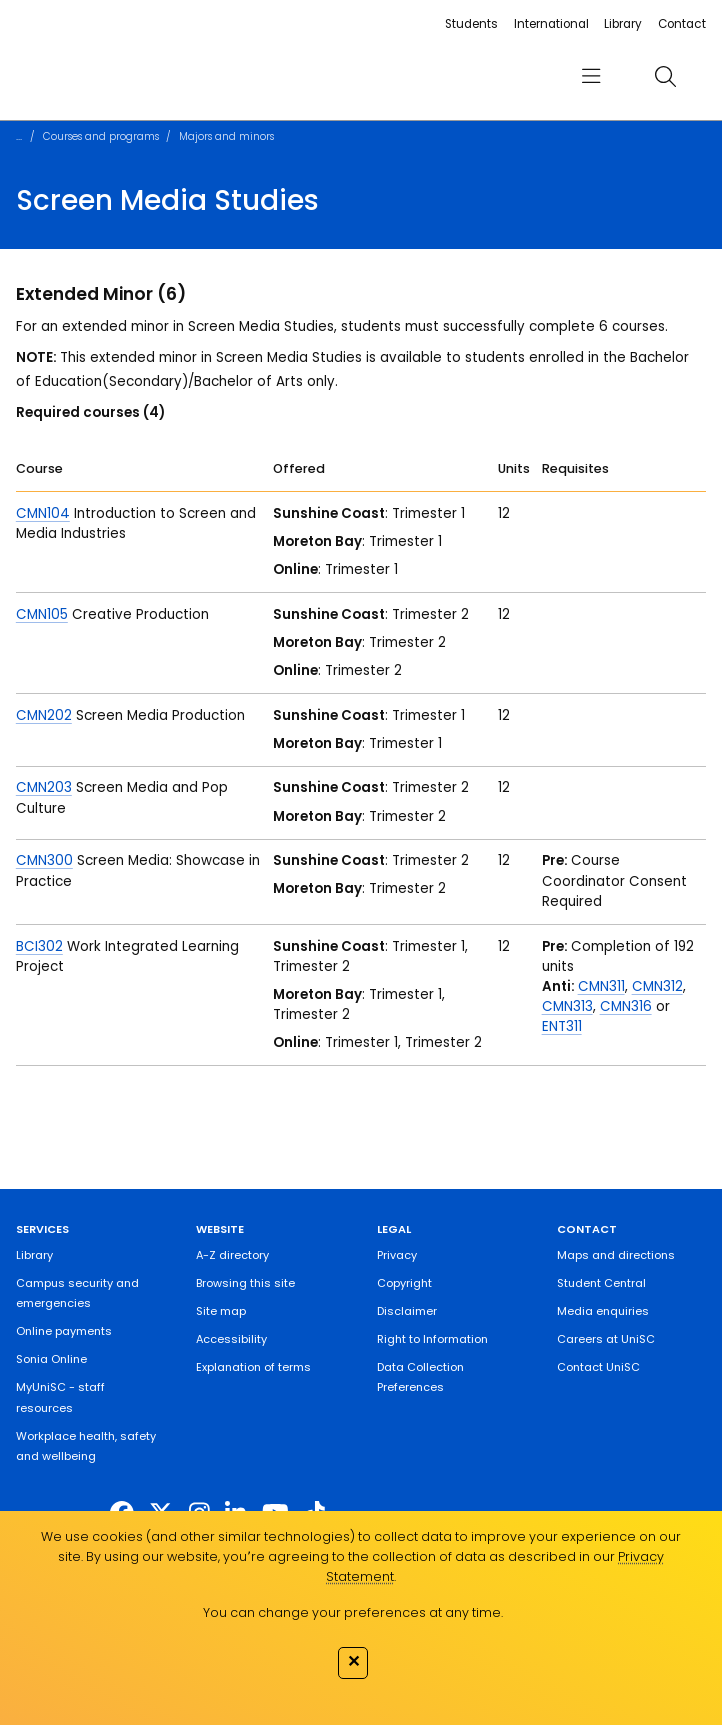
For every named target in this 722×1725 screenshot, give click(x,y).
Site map (221, 1311)
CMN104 (43, 513)
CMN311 (601, 986)
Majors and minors (226, 136)
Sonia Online (51, 1359)
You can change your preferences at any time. (353, 1612)
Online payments (64, 1331)
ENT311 (562, 1026)
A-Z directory (232, 1255)
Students (471, 24)
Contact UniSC (598, 1367)
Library (623, 24)
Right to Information (432, 1339)
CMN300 (44, 860)
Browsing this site (245, 1283)
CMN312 (657, 986)
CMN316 (626, 1006)
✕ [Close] (353, 1661)
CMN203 (44, 787)
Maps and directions (616, 1255)
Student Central (601, 1283)
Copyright (404, 1283)
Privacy (397, 1255)
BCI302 (39, 946)
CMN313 (567, 1006)
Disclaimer (407, 1311)
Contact (682, 24)
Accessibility (231, 1339)
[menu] (591, 76)
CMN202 (44, 715)
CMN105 (42, 614)
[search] (665, 77)
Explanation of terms (253, 1367)
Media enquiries (603, 1311)
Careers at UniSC (606, 1339)
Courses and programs (101, 136)
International (551, 24)
